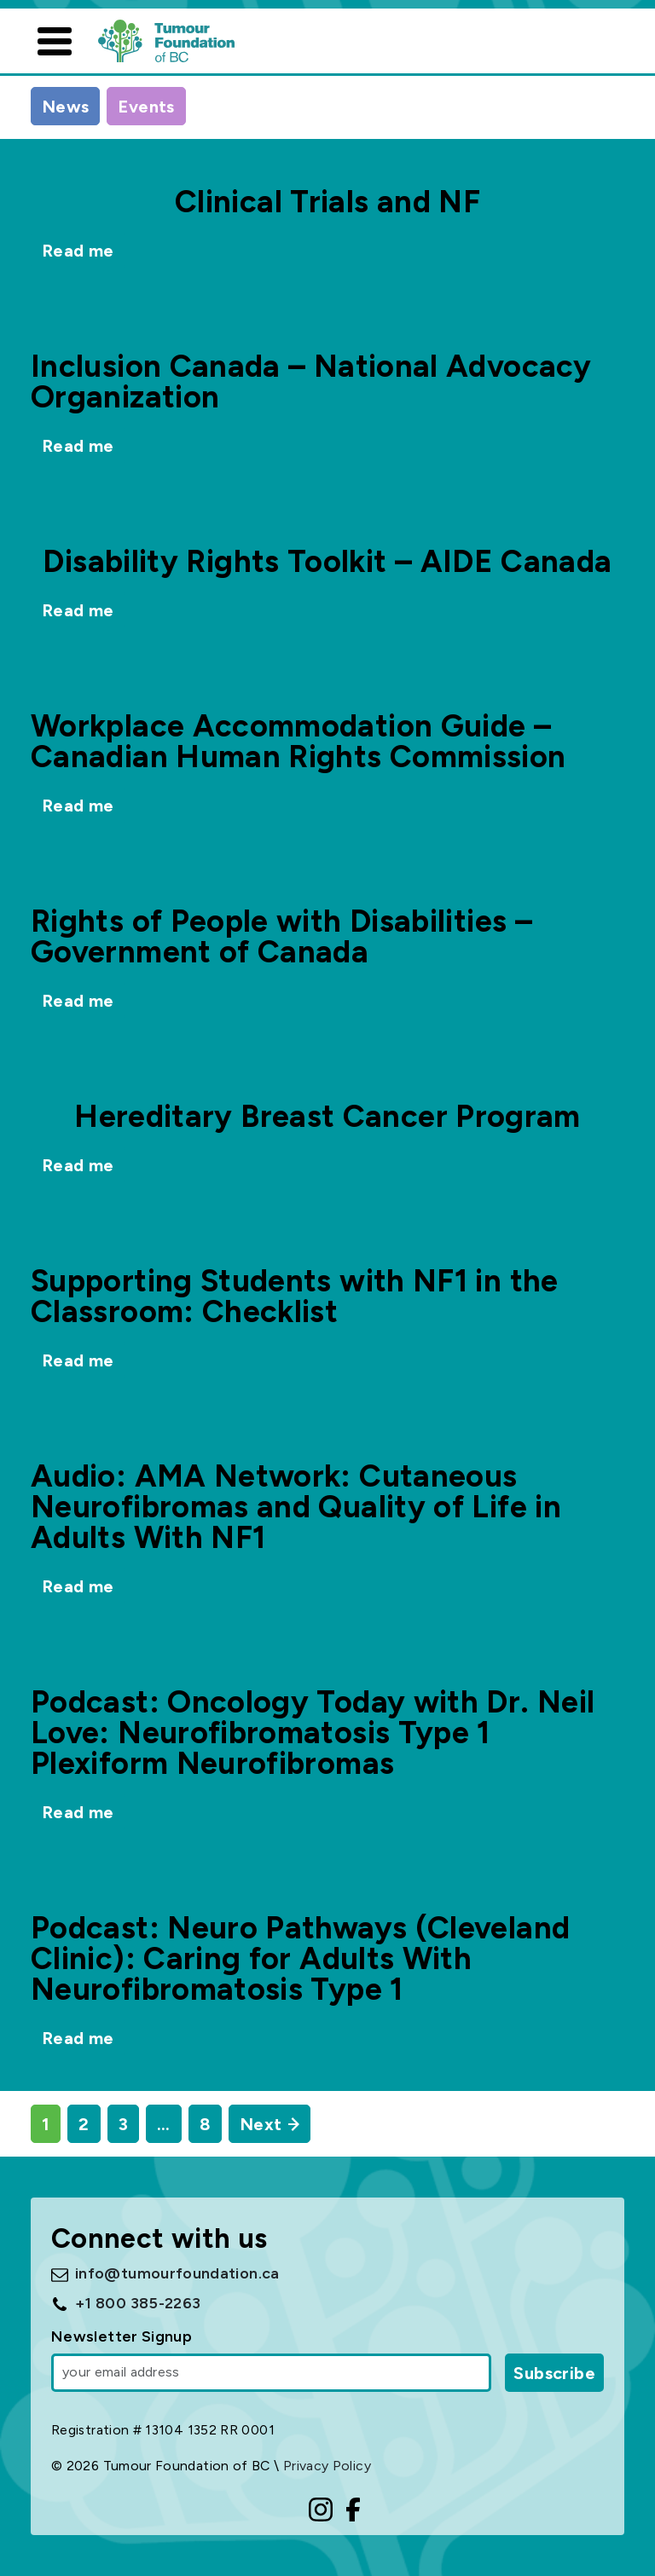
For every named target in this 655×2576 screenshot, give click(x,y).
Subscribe (554, 2373)
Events (146, 106)
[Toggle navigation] (55, 41)
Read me (78, 250)
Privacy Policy (327, 2466)
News (65, 106)
